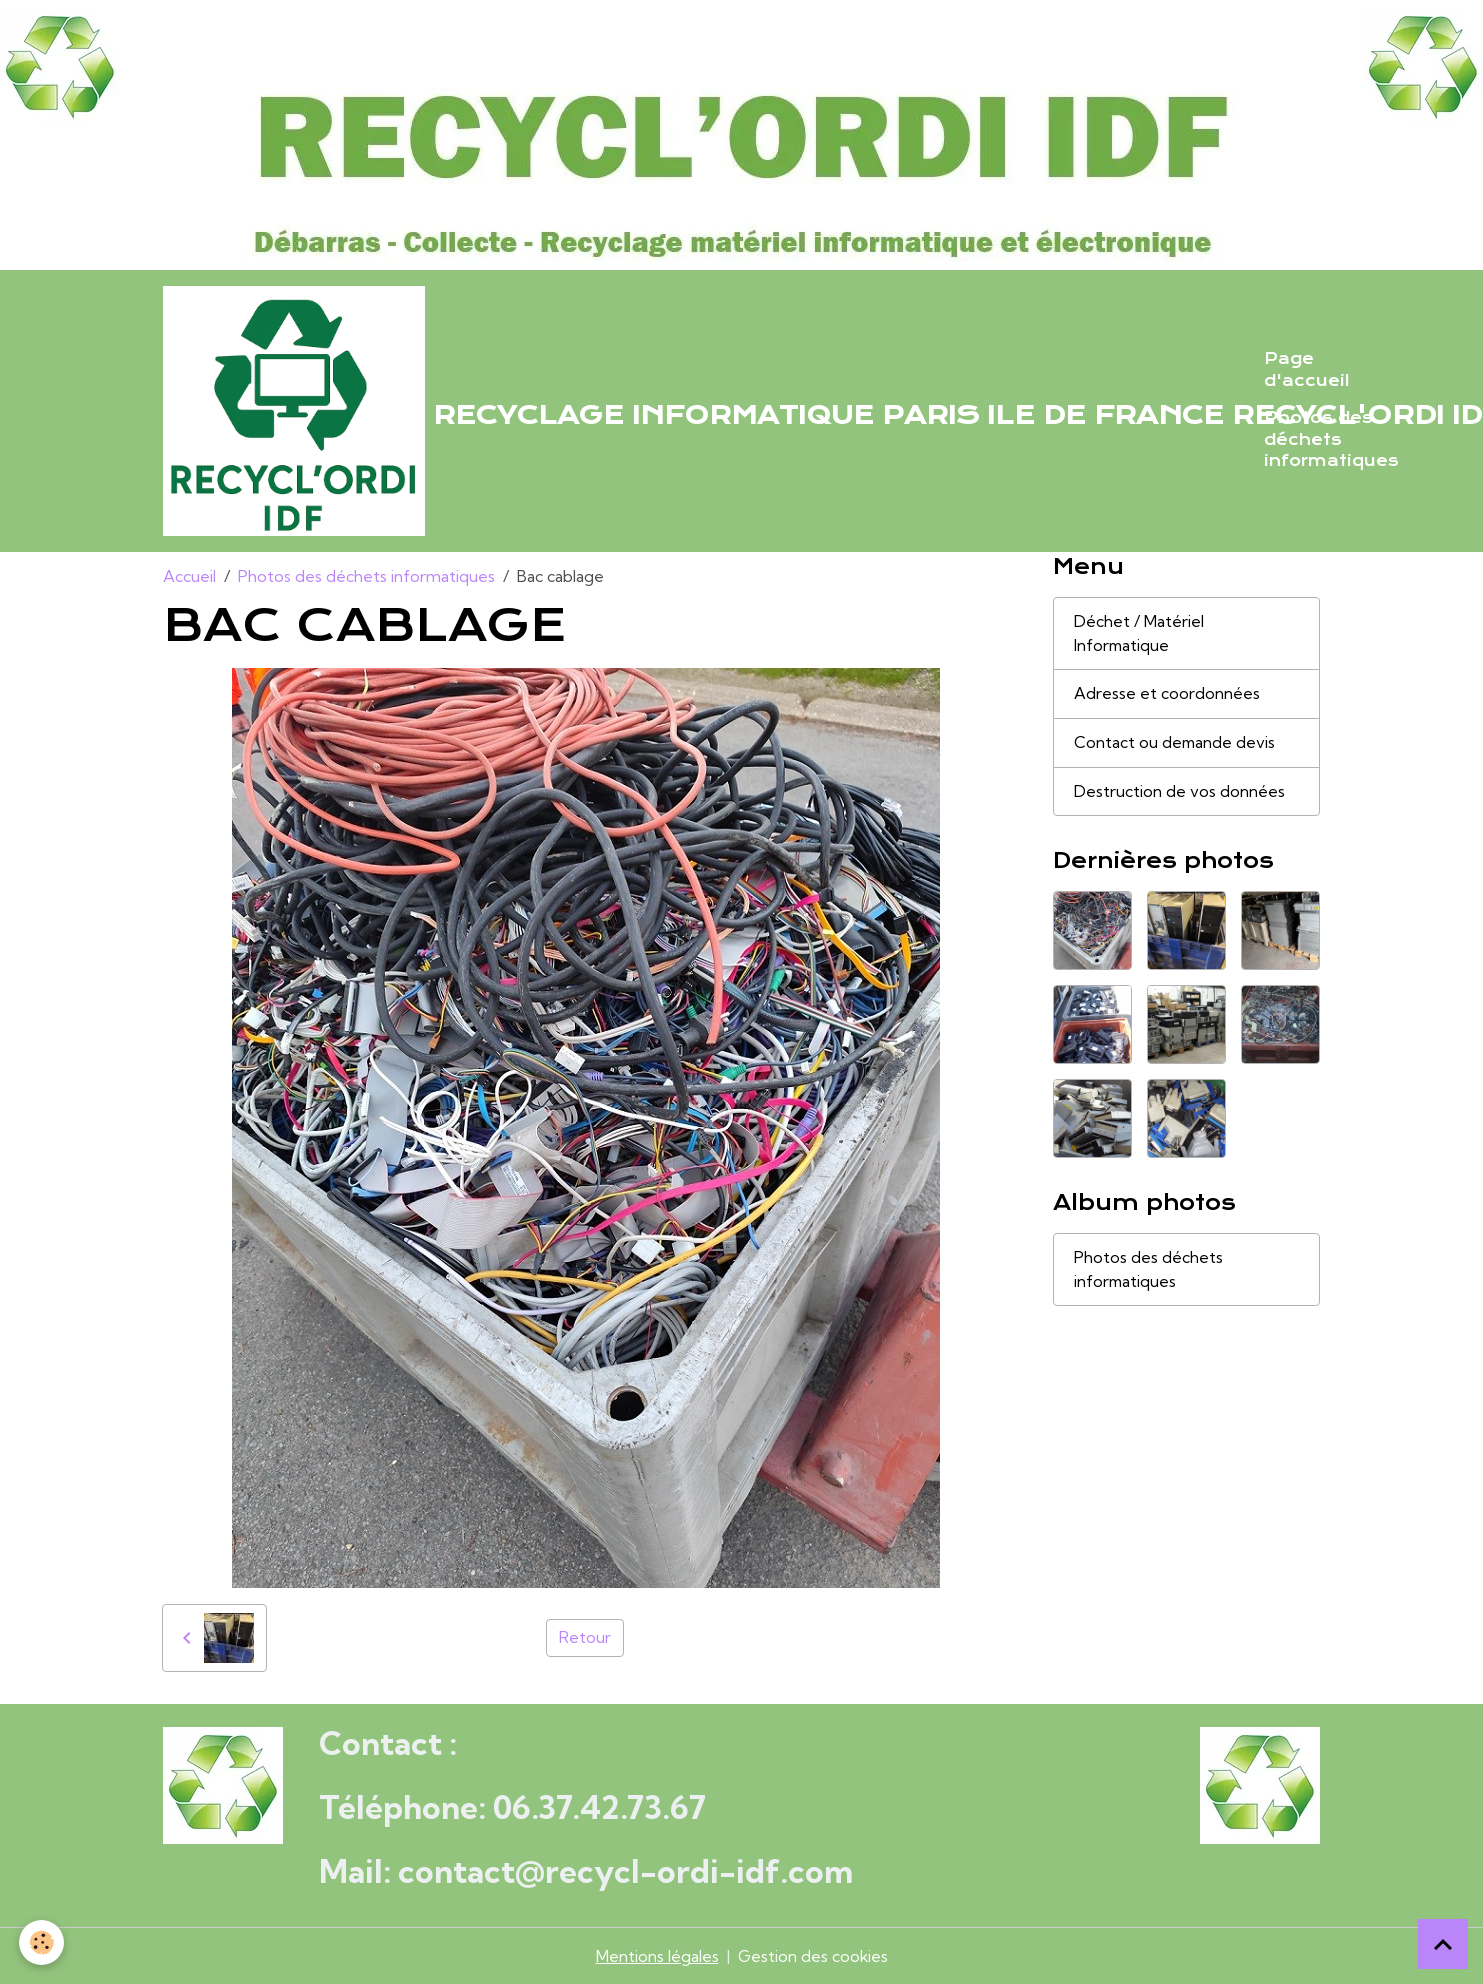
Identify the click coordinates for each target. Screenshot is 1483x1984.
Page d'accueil (1307, 370)
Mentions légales (656, 1956)
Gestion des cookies (813, 1956)
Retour (585, 1638)
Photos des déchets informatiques (1331, 439)
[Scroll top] (1443, 1944)
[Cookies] (42, 1942)
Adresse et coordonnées (1167, 695)
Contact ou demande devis (1175, 744)
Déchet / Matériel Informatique (1139, 634)
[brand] (701, 411)
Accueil (189, 576)
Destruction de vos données (1179, 793)
